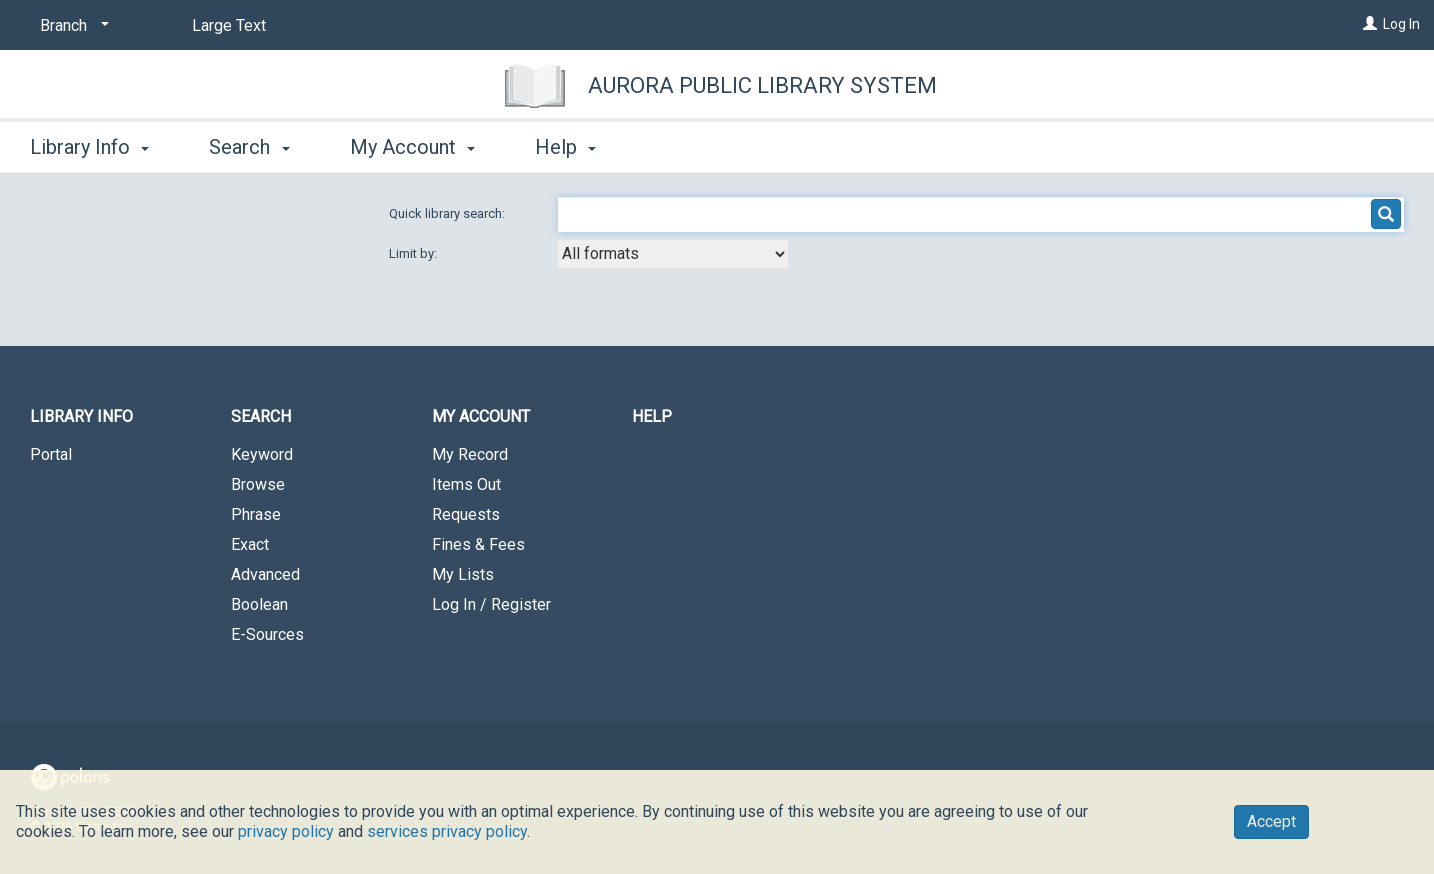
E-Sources (267, 634)
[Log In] (1370, 24)
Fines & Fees (478, 544)
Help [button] (565, 147)
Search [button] (249, 147)
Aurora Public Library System (762, 85)
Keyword (262, 454)
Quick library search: (448, 213)
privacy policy (286, 831)
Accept (1271, 821)
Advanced (265, 574)
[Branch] (71, 26)
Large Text (229, 25)
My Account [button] (412, 147)
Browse (258, 484)
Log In (1401, 24)
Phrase (256, 514)
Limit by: (414, 253)
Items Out (466, 484)
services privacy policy (447, 831)
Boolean (259, 604)
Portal (51, 454)
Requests (466, 514)
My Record (470, 454)
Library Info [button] (89, 147)
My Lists (463, 574)
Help (652, 416)
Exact (250, 544)
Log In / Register (491, 604)
